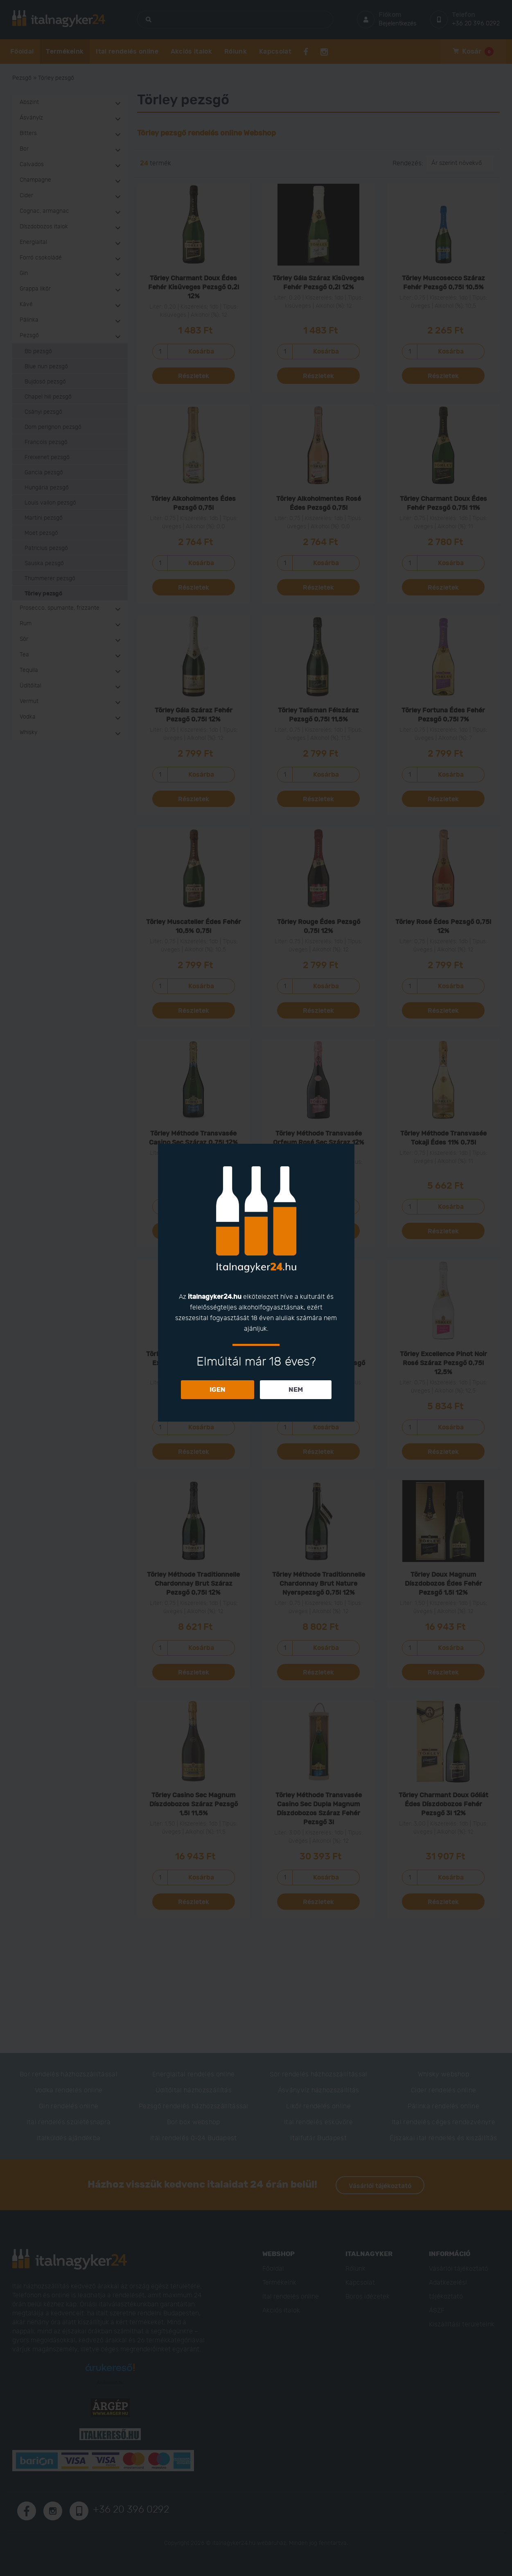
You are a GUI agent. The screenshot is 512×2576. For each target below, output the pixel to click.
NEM (296, 1389)
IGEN (218, 1389)
